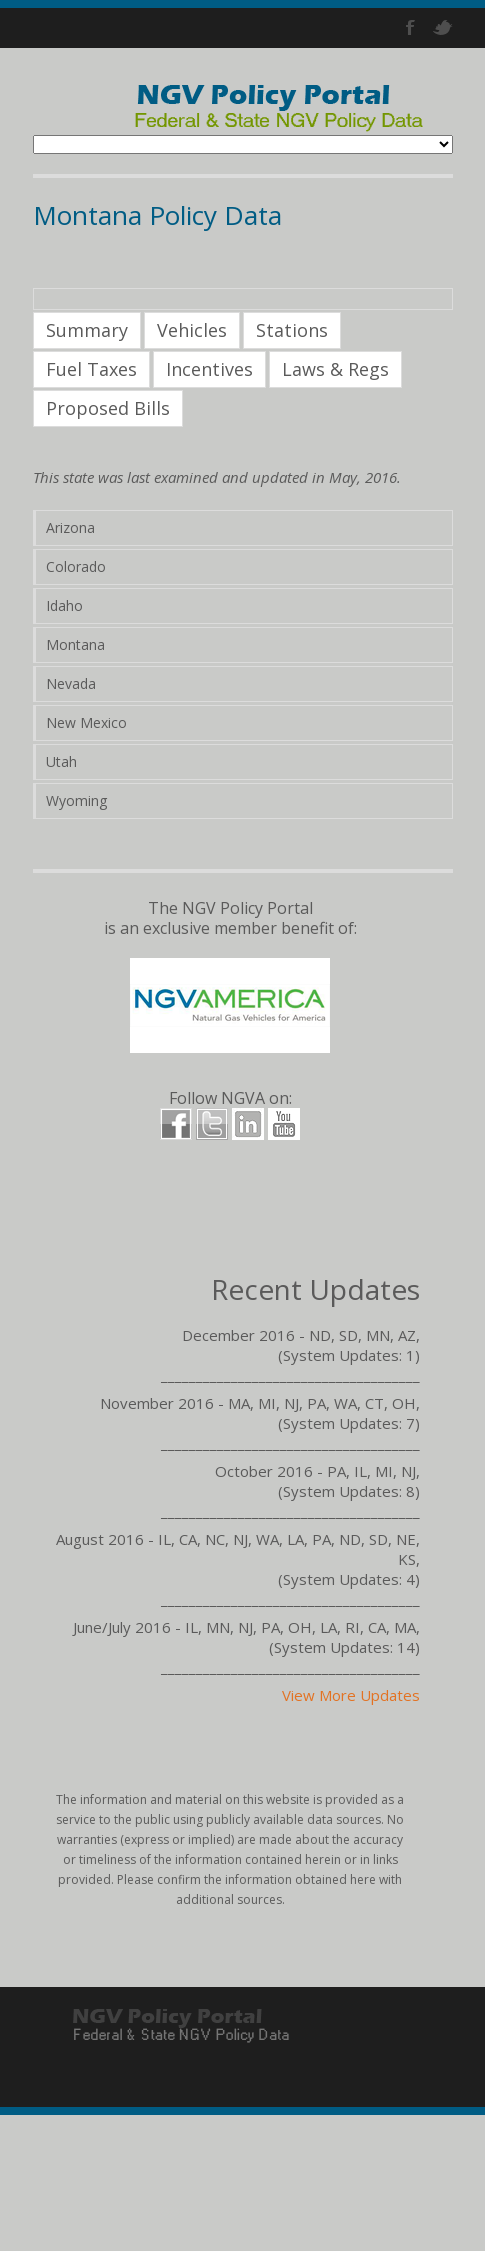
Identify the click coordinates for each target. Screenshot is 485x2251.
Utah (61, 761)
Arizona (70, 527)
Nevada (71, 683)
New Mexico (86, 722)
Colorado (76, 566)
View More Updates (351, 1695)
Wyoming (76, 800)
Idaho (64, 605)
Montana (75, 644)
